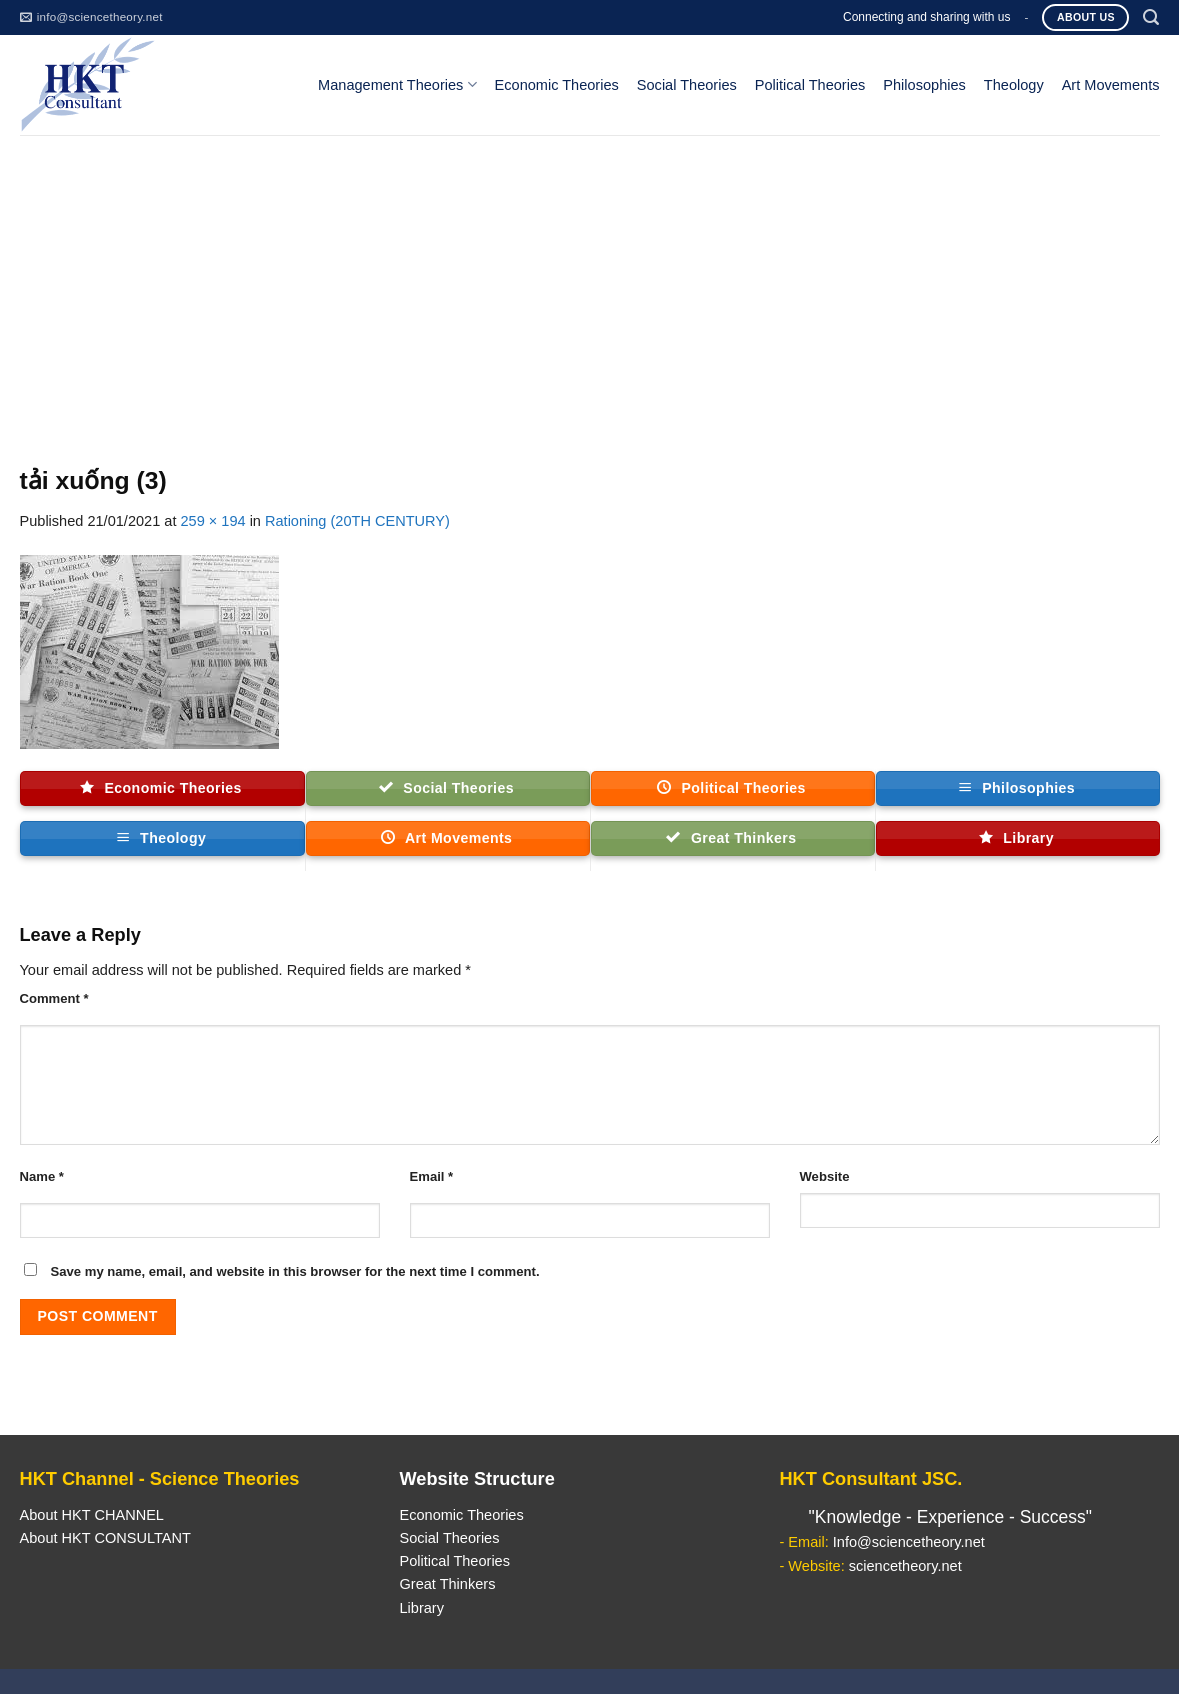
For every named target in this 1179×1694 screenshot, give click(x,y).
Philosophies (924, 85)
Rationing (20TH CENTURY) (357, 521)
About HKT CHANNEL (92, 1515)
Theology (1014, 85)
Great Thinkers (447, 1584)
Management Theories (397, 84)
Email (432, 1176)
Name (42, 1176)
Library (421, 1608)
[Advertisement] (589, 285)
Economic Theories (557, 85)
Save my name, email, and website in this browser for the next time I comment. (295, 1271)
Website (825, 1176)
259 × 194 (212, 521)
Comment (54, 998)
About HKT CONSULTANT (105, 1538)
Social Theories (687, 85)
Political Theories (810, 85)
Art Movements (1111, 85)
